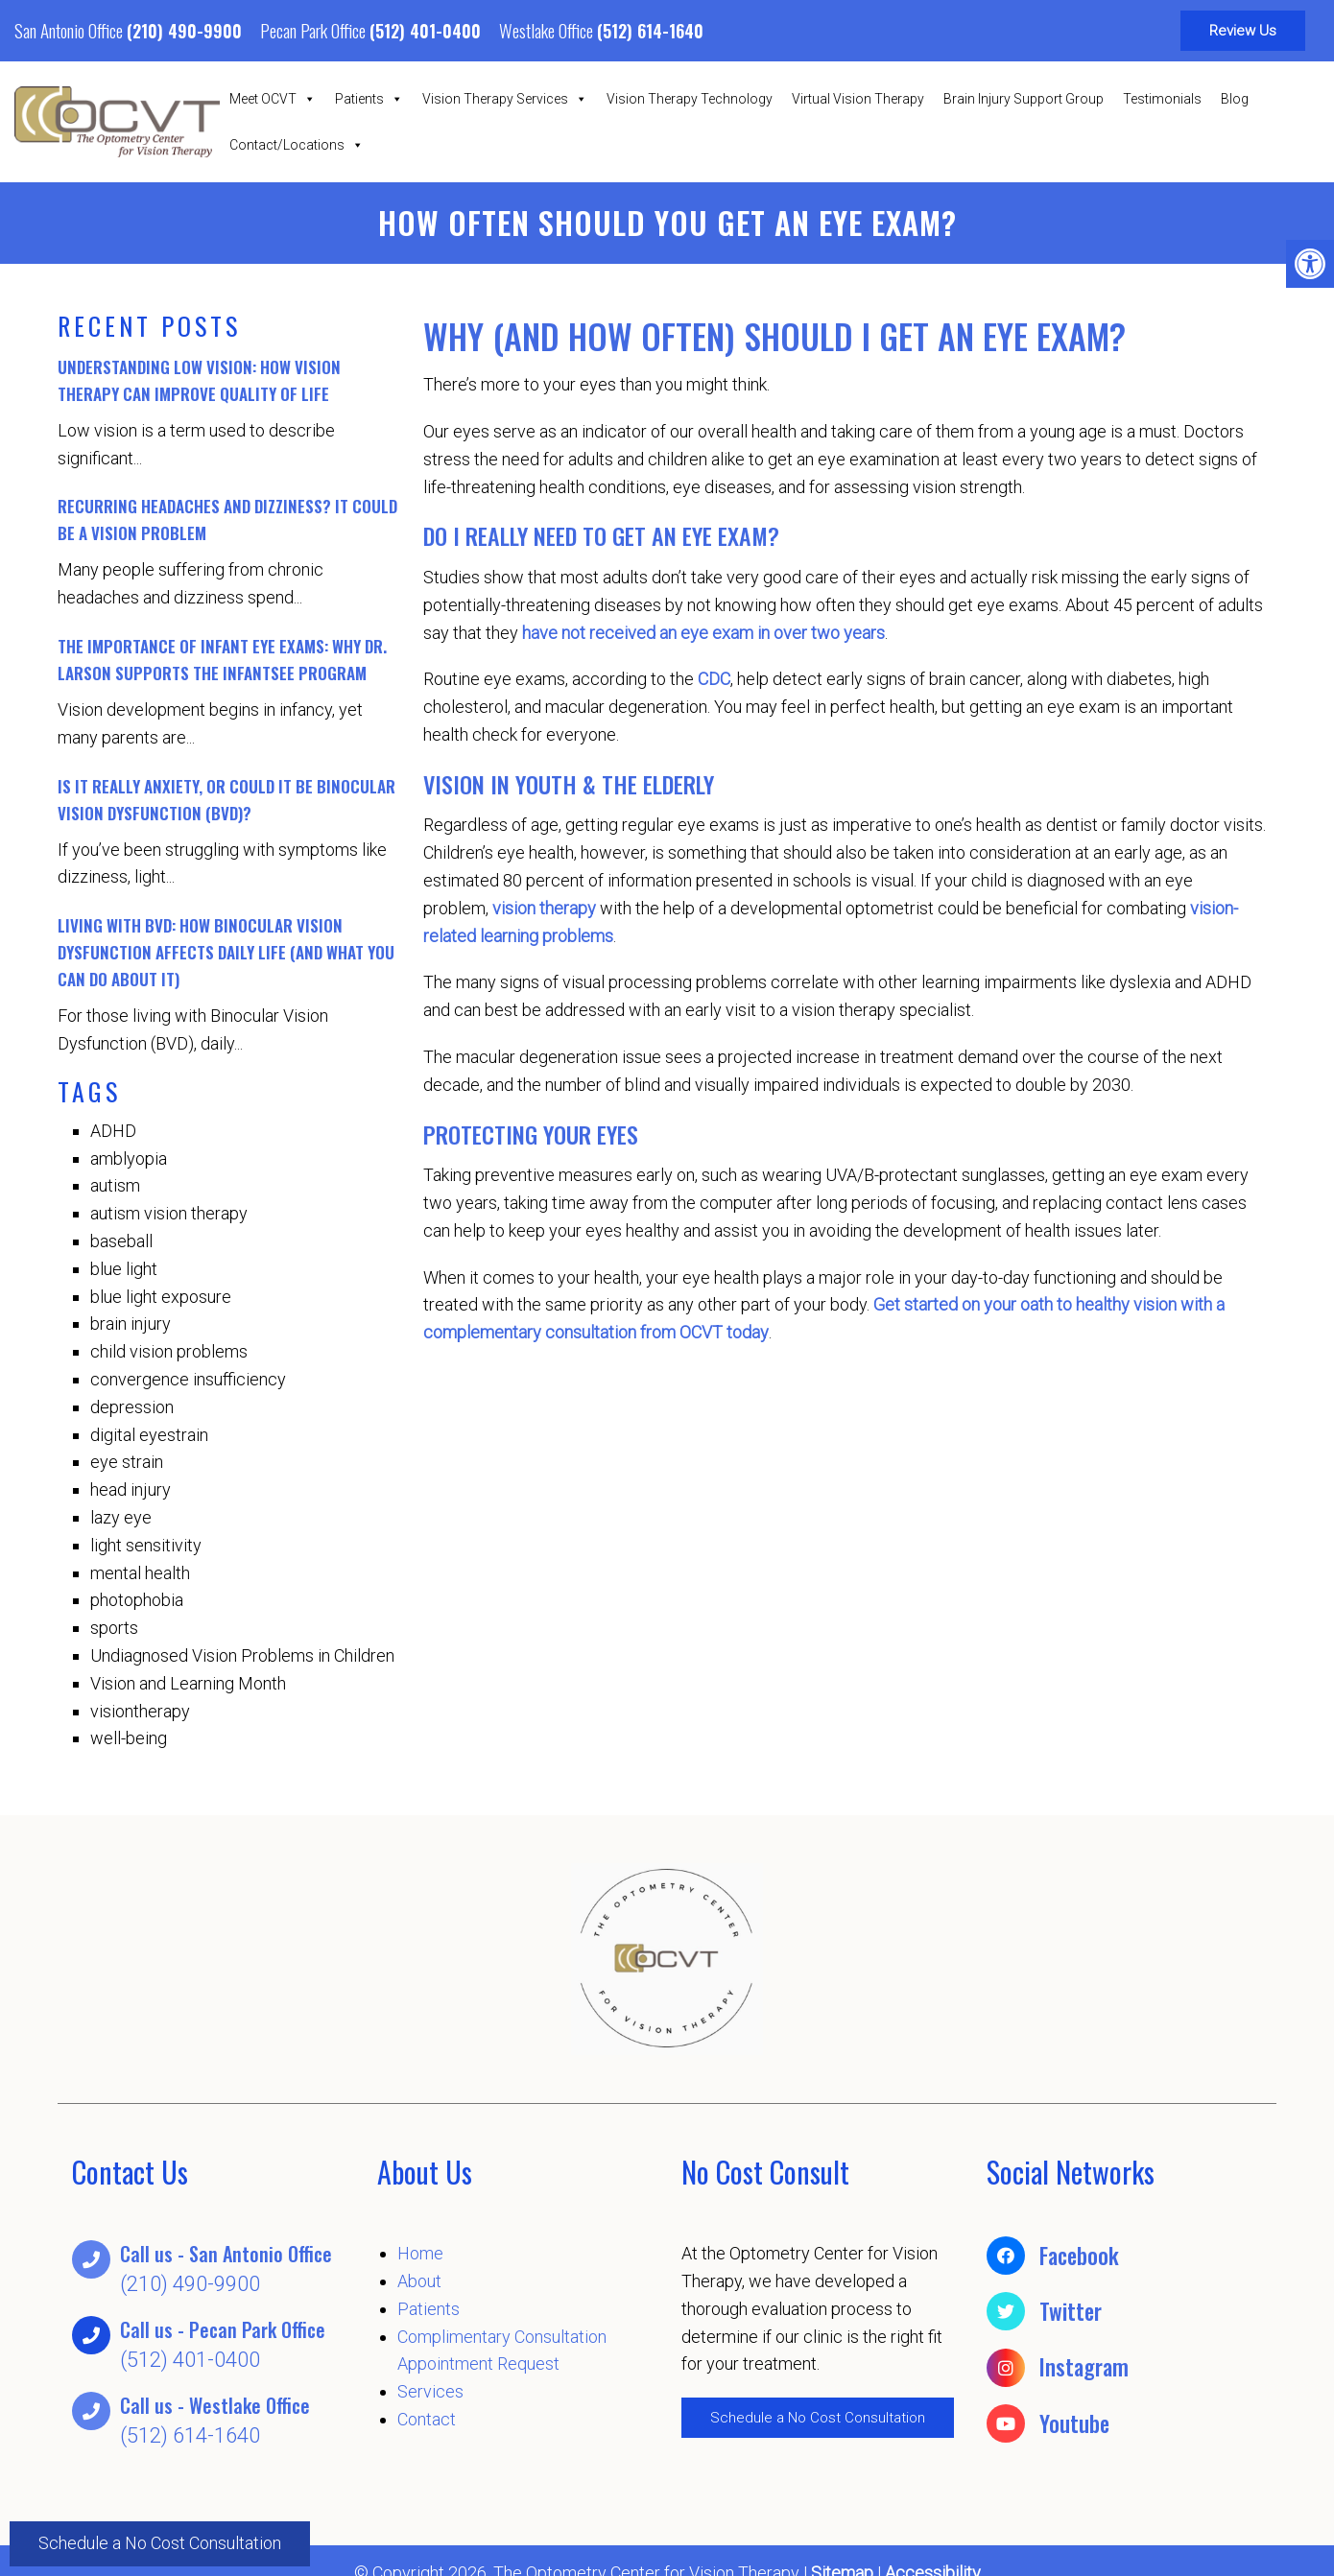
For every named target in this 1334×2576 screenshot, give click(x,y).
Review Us (1242, 30)
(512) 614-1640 (650, 30)
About (419, 2281)
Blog (1235, 98)
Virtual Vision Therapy (858, 98)
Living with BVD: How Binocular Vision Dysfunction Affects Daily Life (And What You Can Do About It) (226, 952)
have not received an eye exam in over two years (703, 633)
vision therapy (544, 908)
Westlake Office (548, 29)
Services (430, 2391)
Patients (369, 98)
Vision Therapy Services (504, 98)
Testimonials (1162, 98)
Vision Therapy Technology (690, 98)
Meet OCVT (272, 98)
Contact (426, 2419)
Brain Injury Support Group (1023, 98)
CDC (714, 679)
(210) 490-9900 (184, 30)
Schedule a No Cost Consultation (159, 2543)
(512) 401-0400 (425, 30)
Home (420, 2253)
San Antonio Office (70, 29)
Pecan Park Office (314, 29)
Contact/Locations (296, 145)
